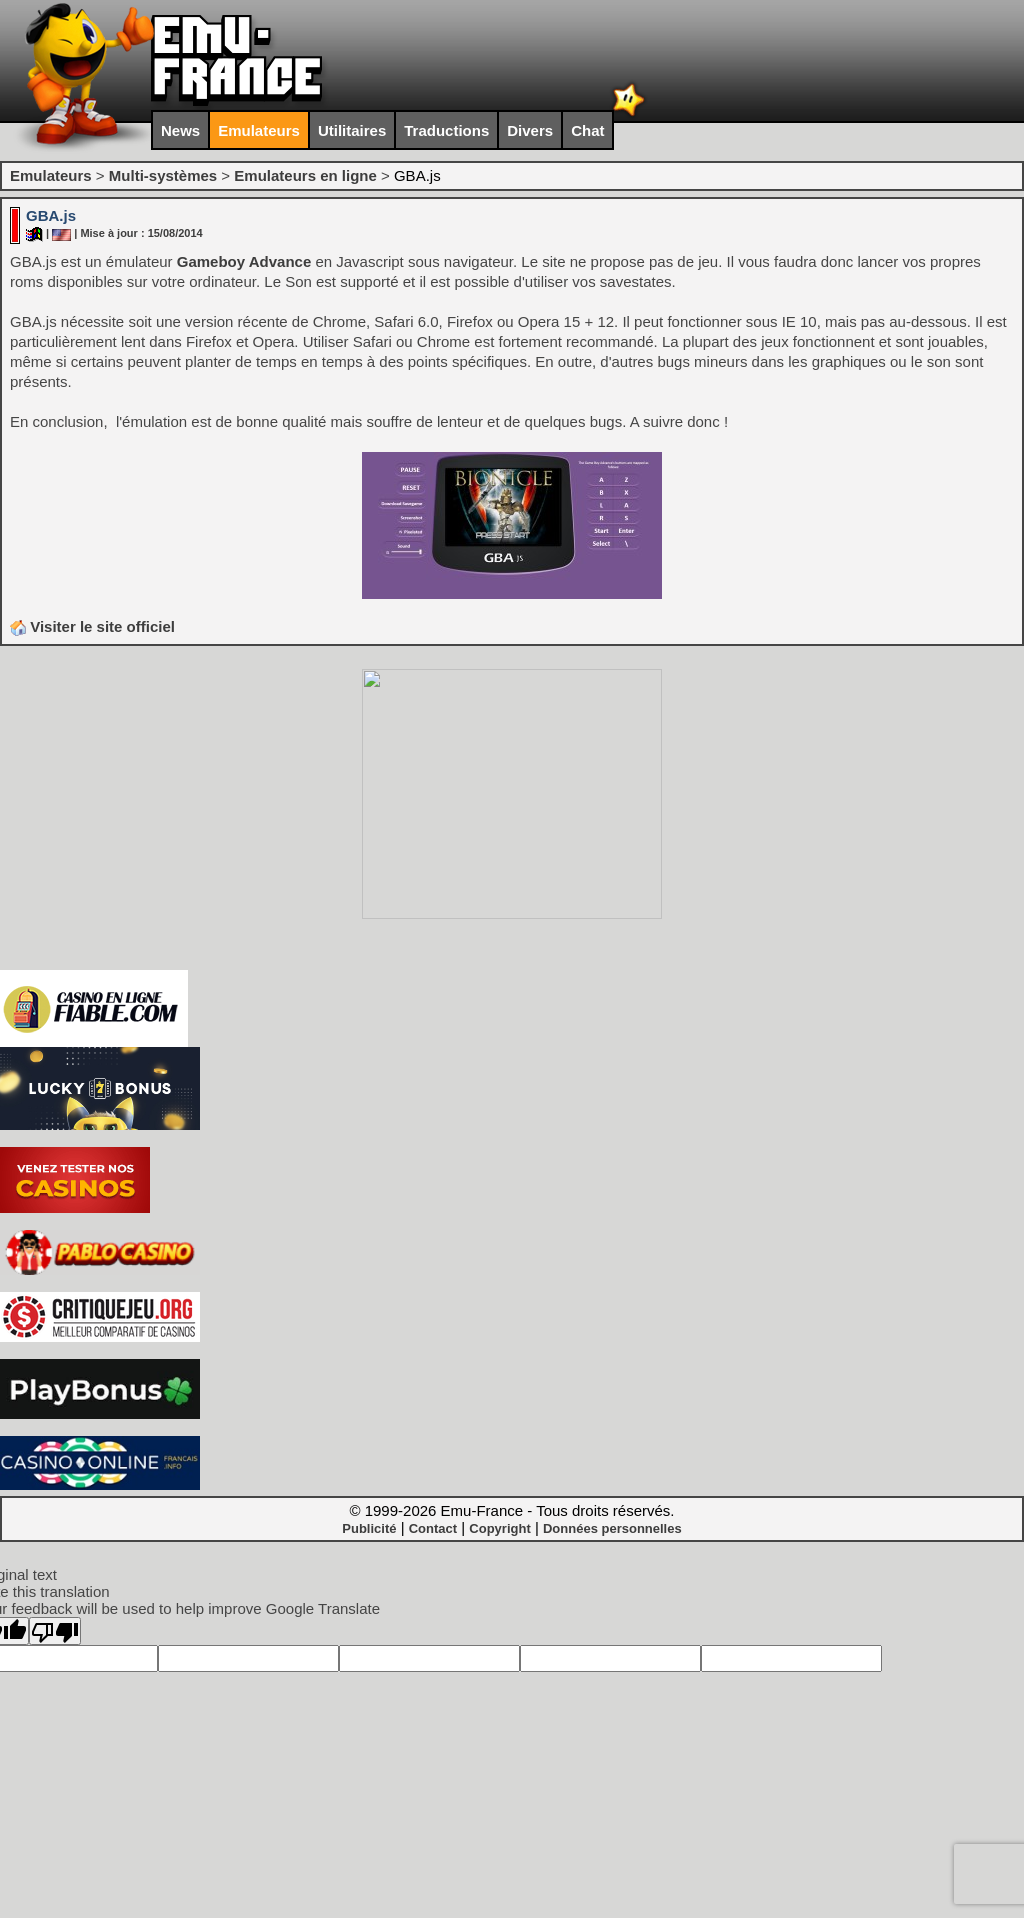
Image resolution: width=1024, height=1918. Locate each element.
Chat (587, 130)
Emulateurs (259, 130)
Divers (530, 130)
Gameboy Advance (244, 261)
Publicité (369, 1528)
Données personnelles (612, 1528)
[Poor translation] (55, 1631)
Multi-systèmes (163, 175)
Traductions (446, 130)
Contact (433, 1528)
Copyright (499, 1528)
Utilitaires (352, 130)
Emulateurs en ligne (305, 175)
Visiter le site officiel (92, 626)
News (180, 130)
